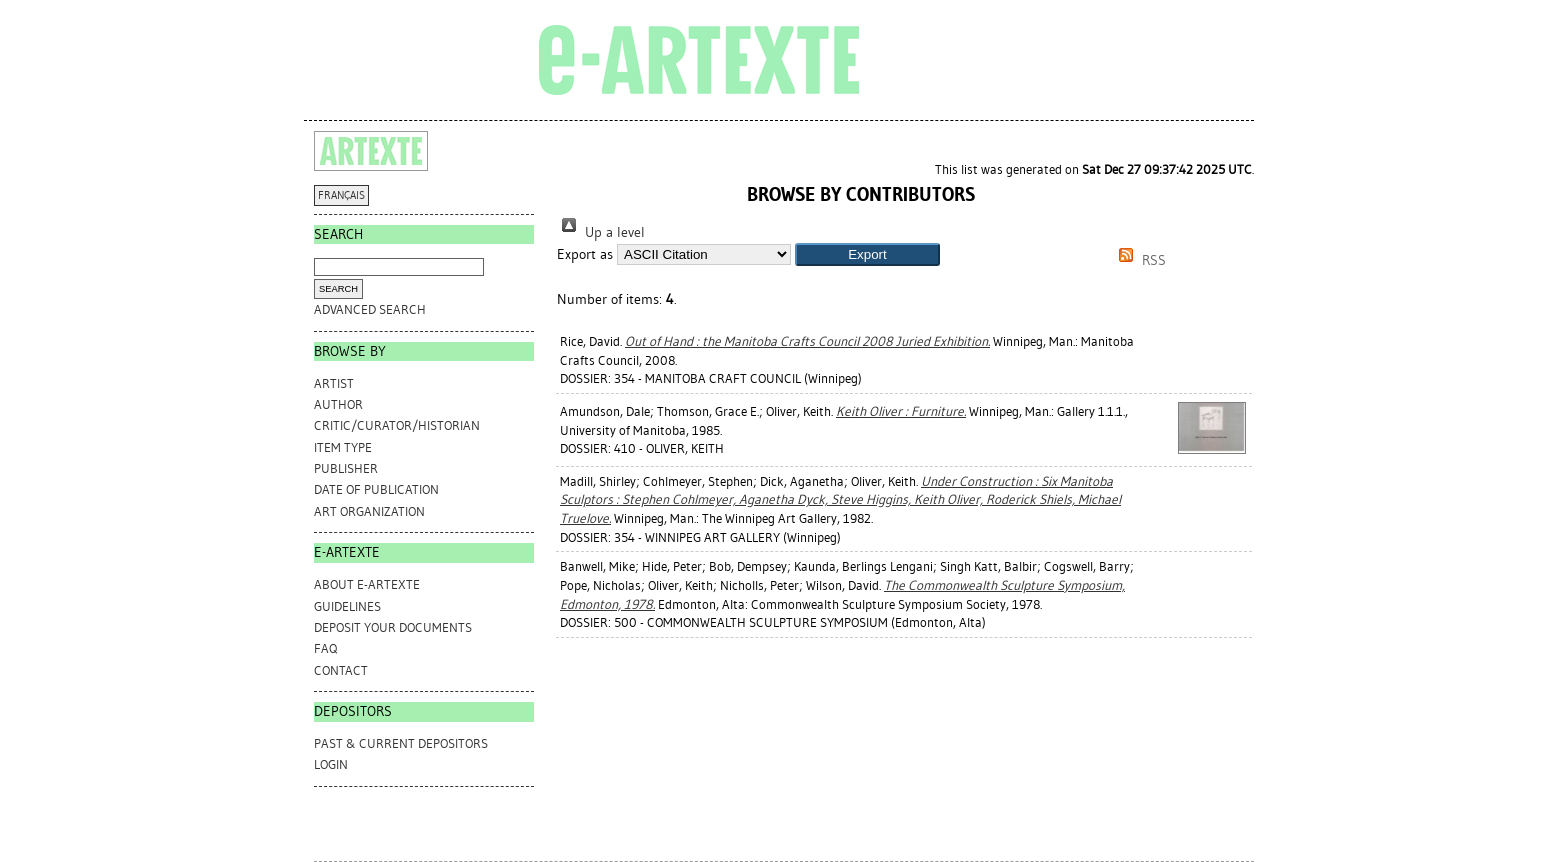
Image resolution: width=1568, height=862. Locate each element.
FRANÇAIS (341, 195)
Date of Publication (376, 489)
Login (331, 764)
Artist (334, 383)
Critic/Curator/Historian (397, 425)
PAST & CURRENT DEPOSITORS (401, 743)
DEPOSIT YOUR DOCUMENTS (393, 627)
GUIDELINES (347, 606)
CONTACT (341, 670)
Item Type (343, 447)
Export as (585, 254)
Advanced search (370, 309)
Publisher (346, 468)
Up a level (601, 232)
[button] (867, 254)
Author (338, 404)
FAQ (325, 648)
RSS (1139, 260)
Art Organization (369, 511)
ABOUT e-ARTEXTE (367, 584)
